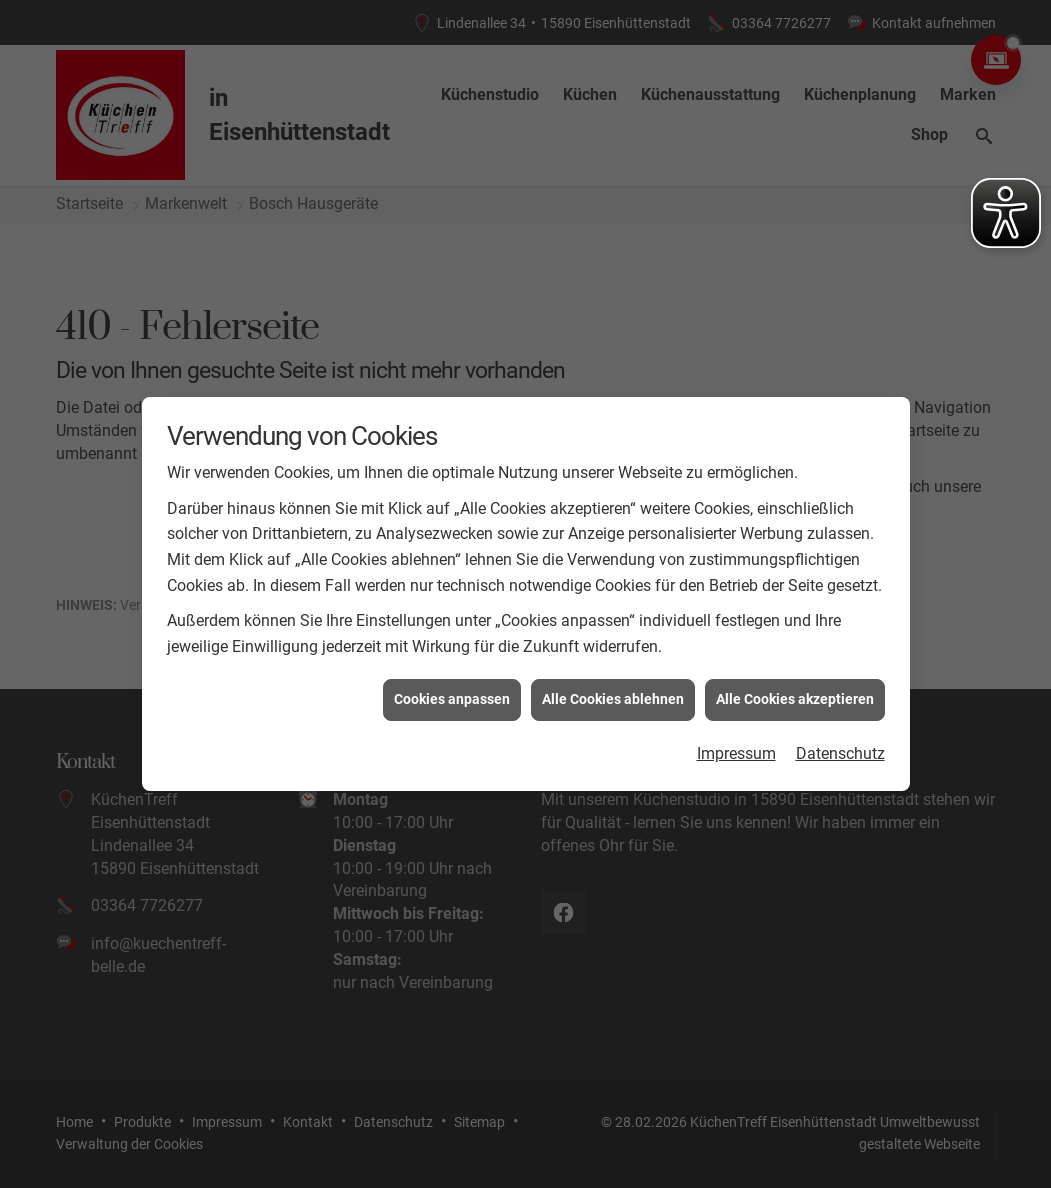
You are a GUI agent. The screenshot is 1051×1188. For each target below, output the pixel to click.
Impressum (736, 747)
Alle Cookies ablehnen (613, 693)
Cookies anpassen (452, 693)
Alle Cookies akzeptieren (795, 693)
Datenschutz (840, 747)
